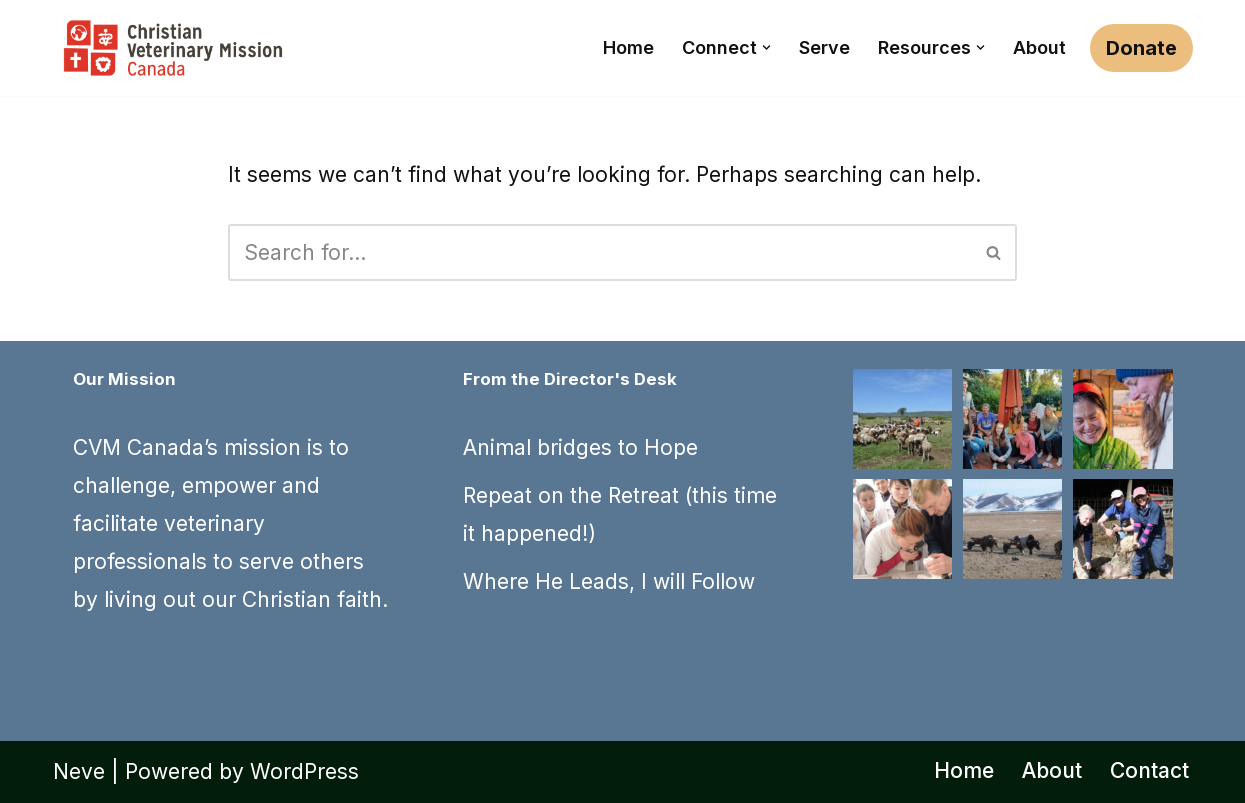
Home (628, 47)
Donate (1141, 48)
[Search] (600, 252)
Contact (1149, 770)
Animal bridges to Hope (580, 447)
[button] (766, 47)
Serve (824, 47)
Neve (79, 771)
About (1039, 47)
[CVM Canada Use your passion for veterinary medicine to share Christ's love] (173, 48)
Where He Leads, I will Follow (609, 581)
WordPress (304, 771)
